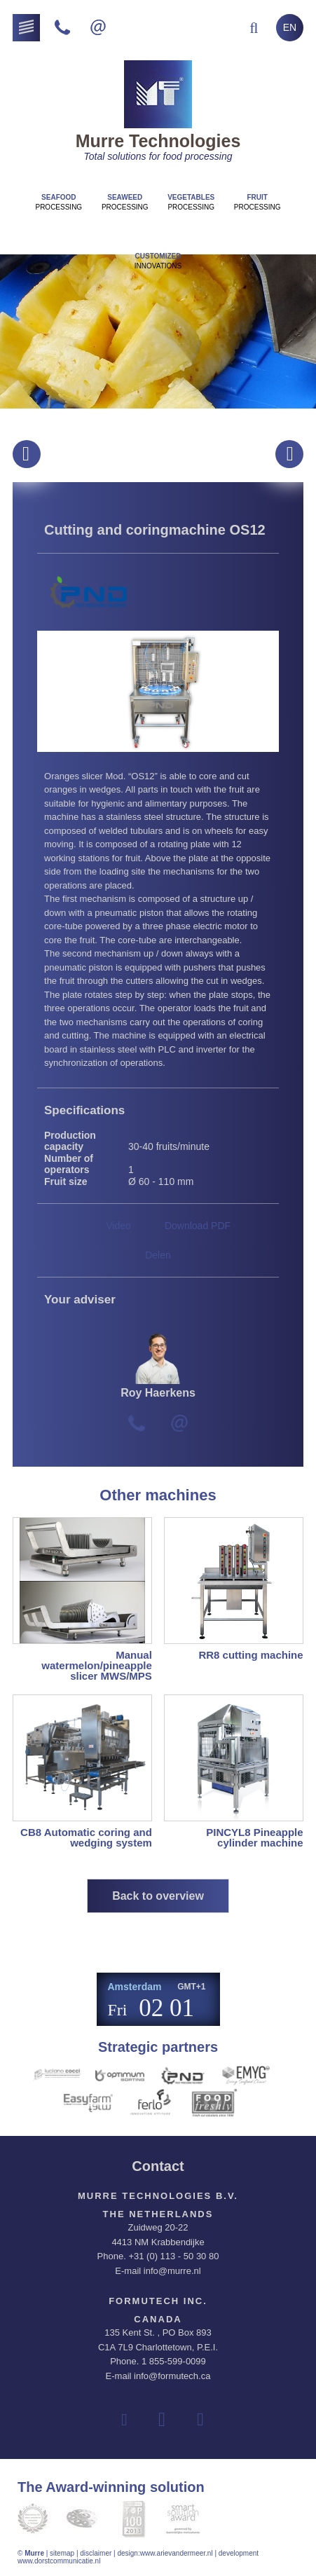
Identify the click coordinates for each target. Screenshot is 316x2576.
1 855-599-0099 (174, 2361)
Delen (158, 1255)
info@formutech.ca (172, 2376)
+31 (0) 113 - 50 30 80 (173, 2256)
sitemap (62, 2553)
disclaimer (95, 2553)
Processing (58, 202)
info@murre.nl (172, 2271)
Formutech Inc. (158, 2301)
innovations (158, 261)
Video (118, 1225)
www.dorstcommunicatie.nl (59, 2561)
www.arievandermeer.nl (176, 2553)
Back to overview (158, 1896)
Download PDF (198, 1225)
